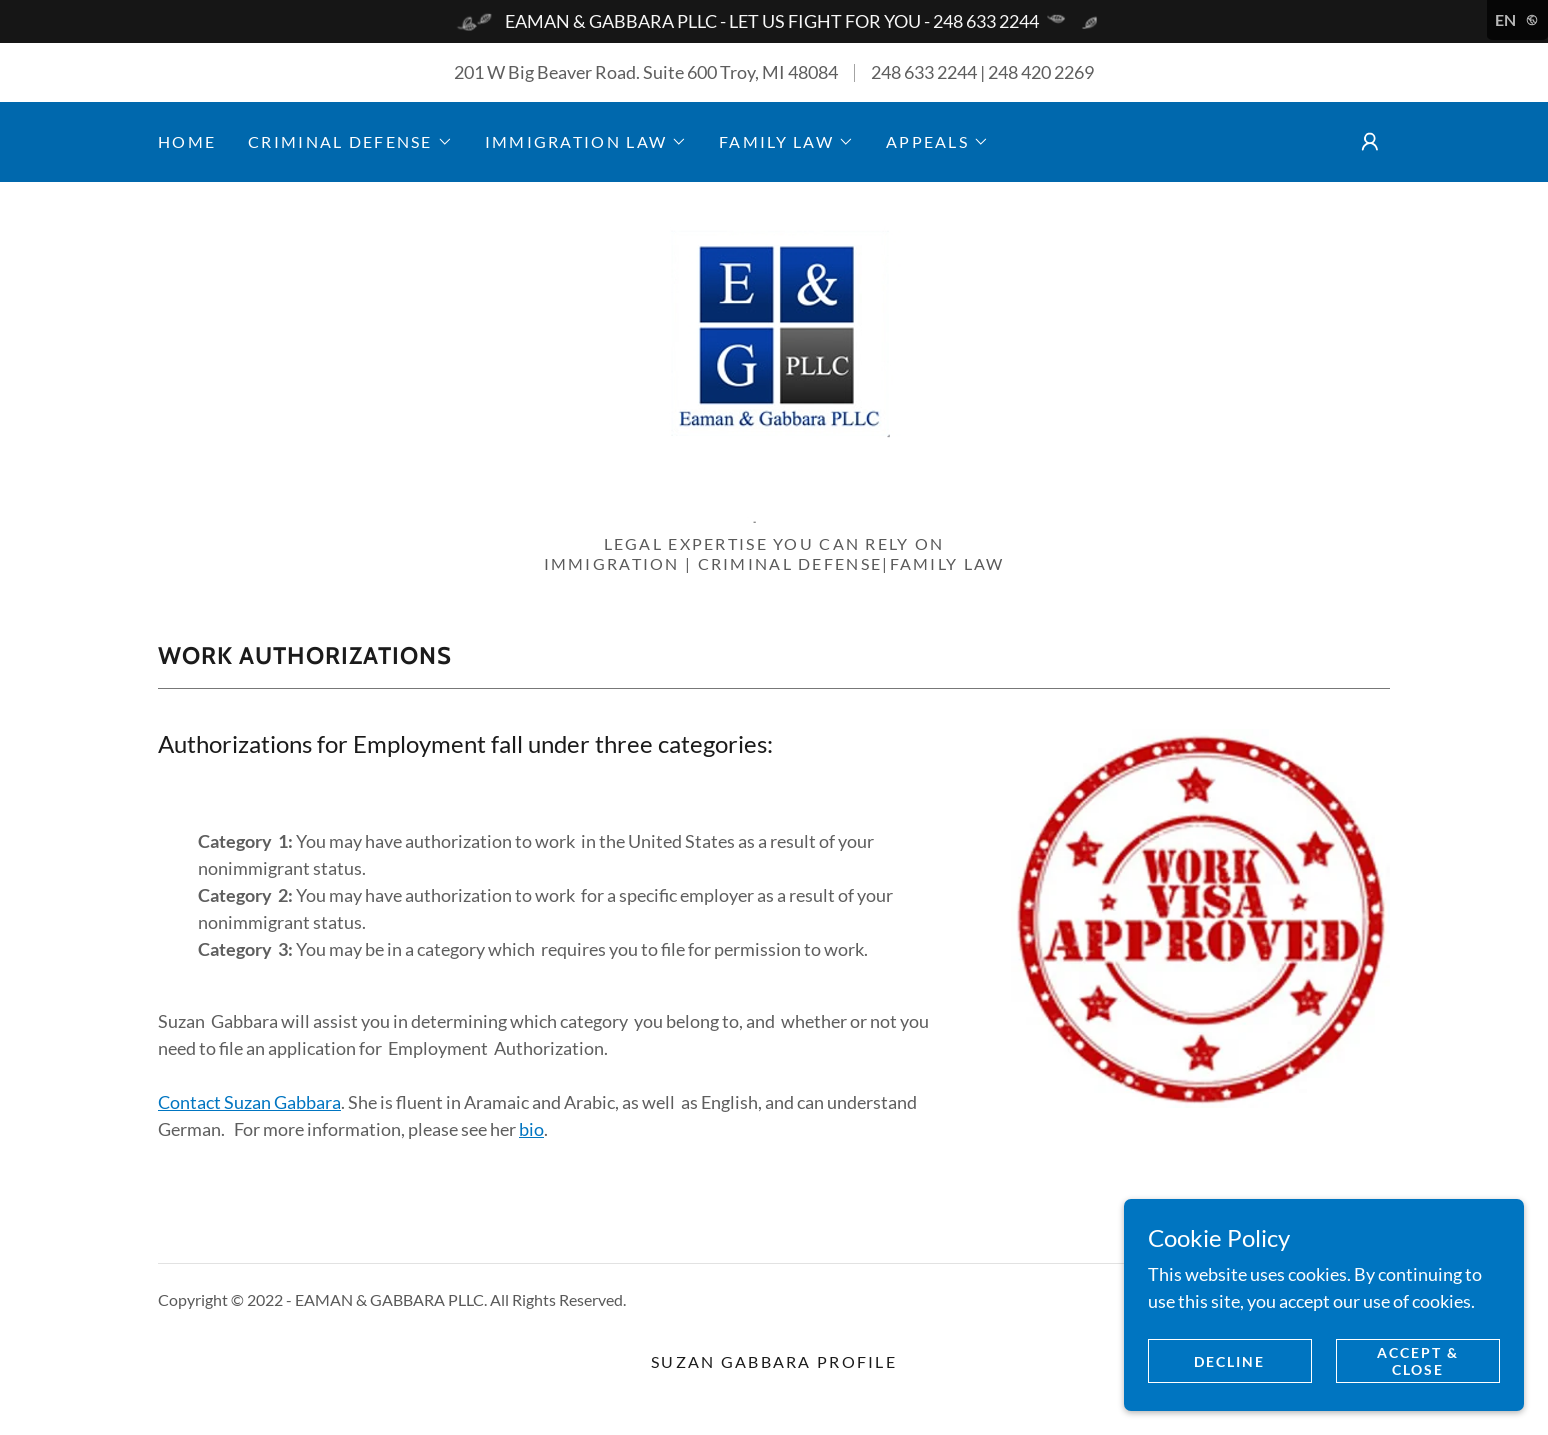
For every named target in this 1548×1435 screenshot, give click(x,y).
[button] (350, 142)
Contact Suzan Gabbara (249, 1102)
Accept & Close (1418, 1361)
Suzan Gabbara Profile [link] (774, 1361)
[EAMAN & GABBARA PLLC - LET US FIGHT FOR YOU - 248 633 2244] (774, 21)
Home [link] (187, 141)
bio (531, 1129)
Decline (1229, 1361)
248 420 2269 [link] (1041, 72)
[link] (773, 364)
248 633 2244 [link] (924, 72)
